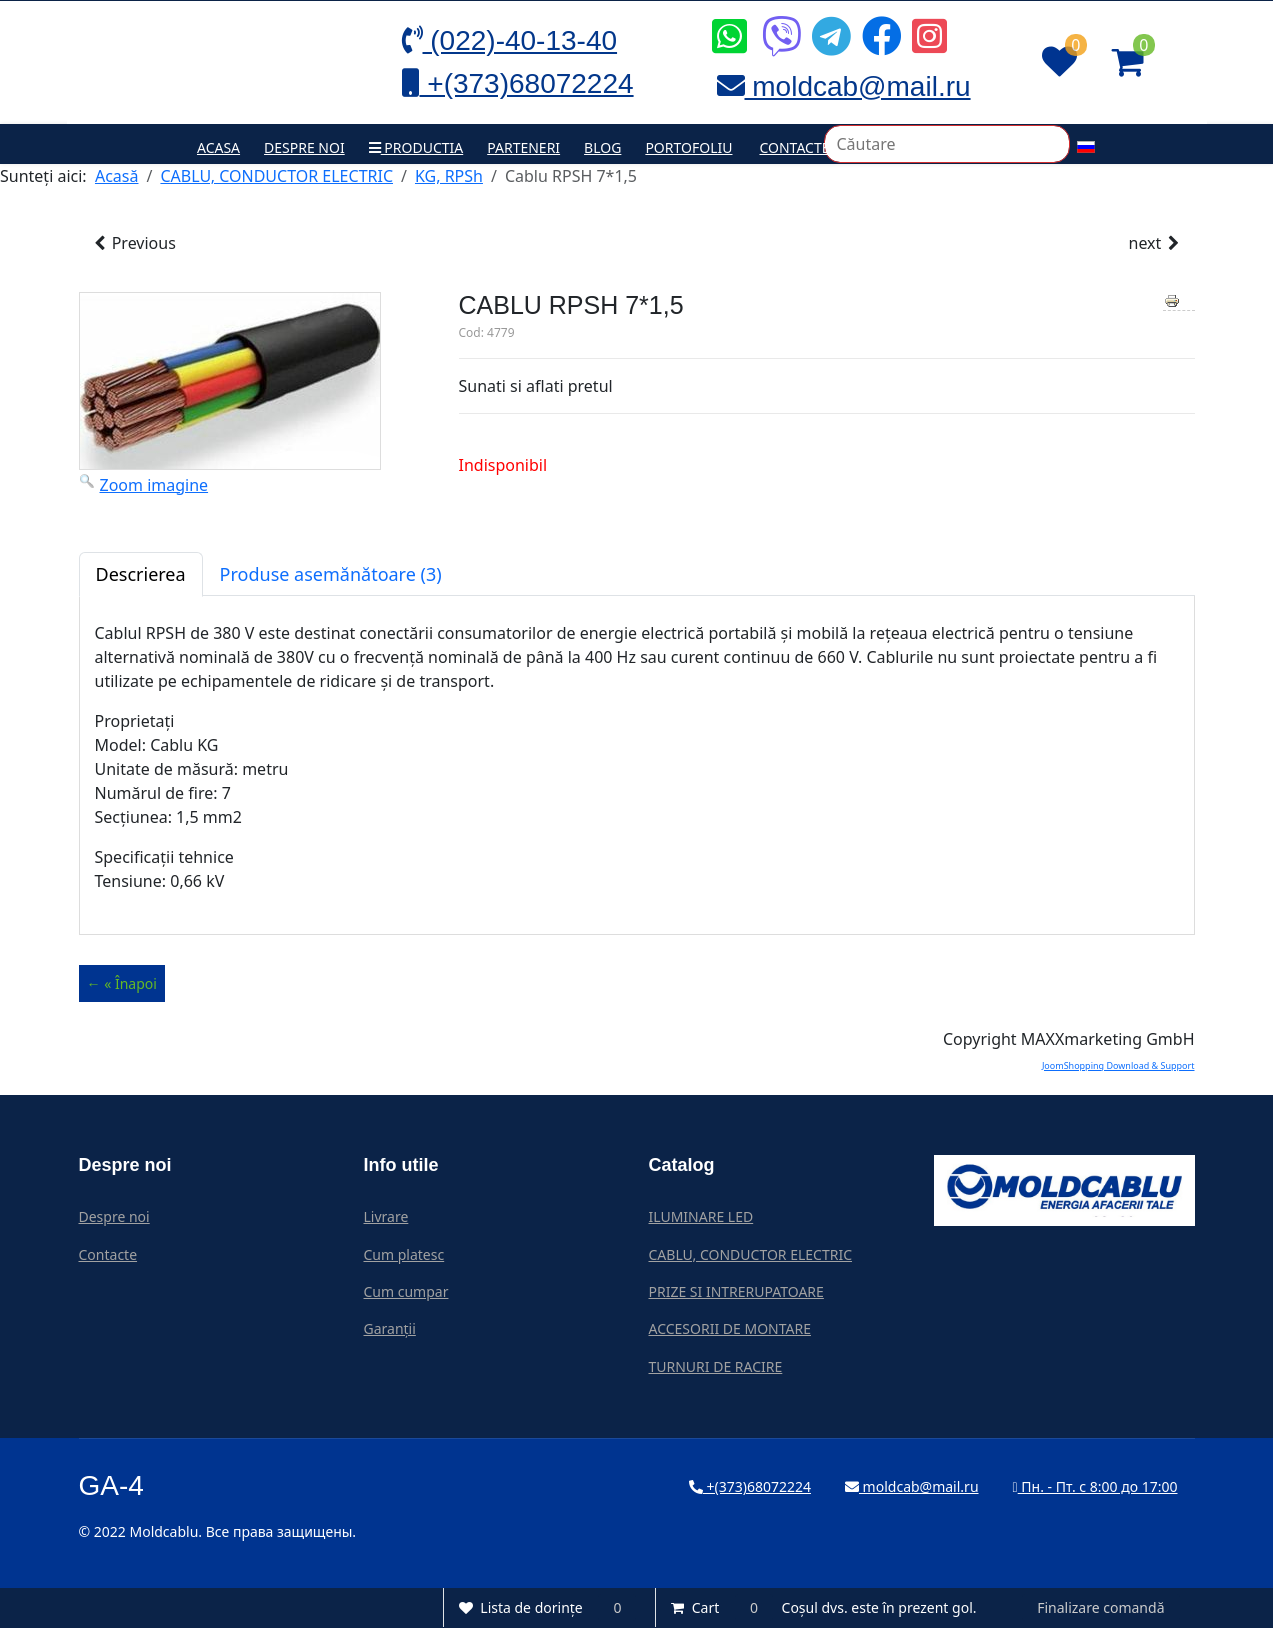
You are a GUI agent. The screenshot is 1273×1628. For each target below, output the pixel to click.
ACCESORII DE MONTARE (730, 1328)
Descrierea (141, 574)
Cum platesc (404, 1254)
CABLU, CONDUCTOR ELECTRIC (751, 1254)
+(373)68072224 (750, 1486)
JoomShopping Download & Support (1118, 1065)
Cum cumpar (406, 1291)
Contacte (794, 147)
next (1155, 243)
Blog (602, 147)
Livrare (386, 1216)
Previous (134, 243)
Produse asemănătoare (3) (331, 574)
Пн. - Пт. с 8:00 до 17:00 (1095, 1486)
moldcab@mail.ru (912, 1486)
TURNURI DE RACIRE (716, 1366)
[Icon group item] (727, 21)
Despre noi (304, 147)
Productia (416, 147)
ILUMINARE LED (701, 1216)
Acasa (218, 147)
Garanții (390, 1328)
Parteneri (523, 147)
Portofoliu (688, 147)
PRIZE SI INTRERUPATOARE (736, 1291)
